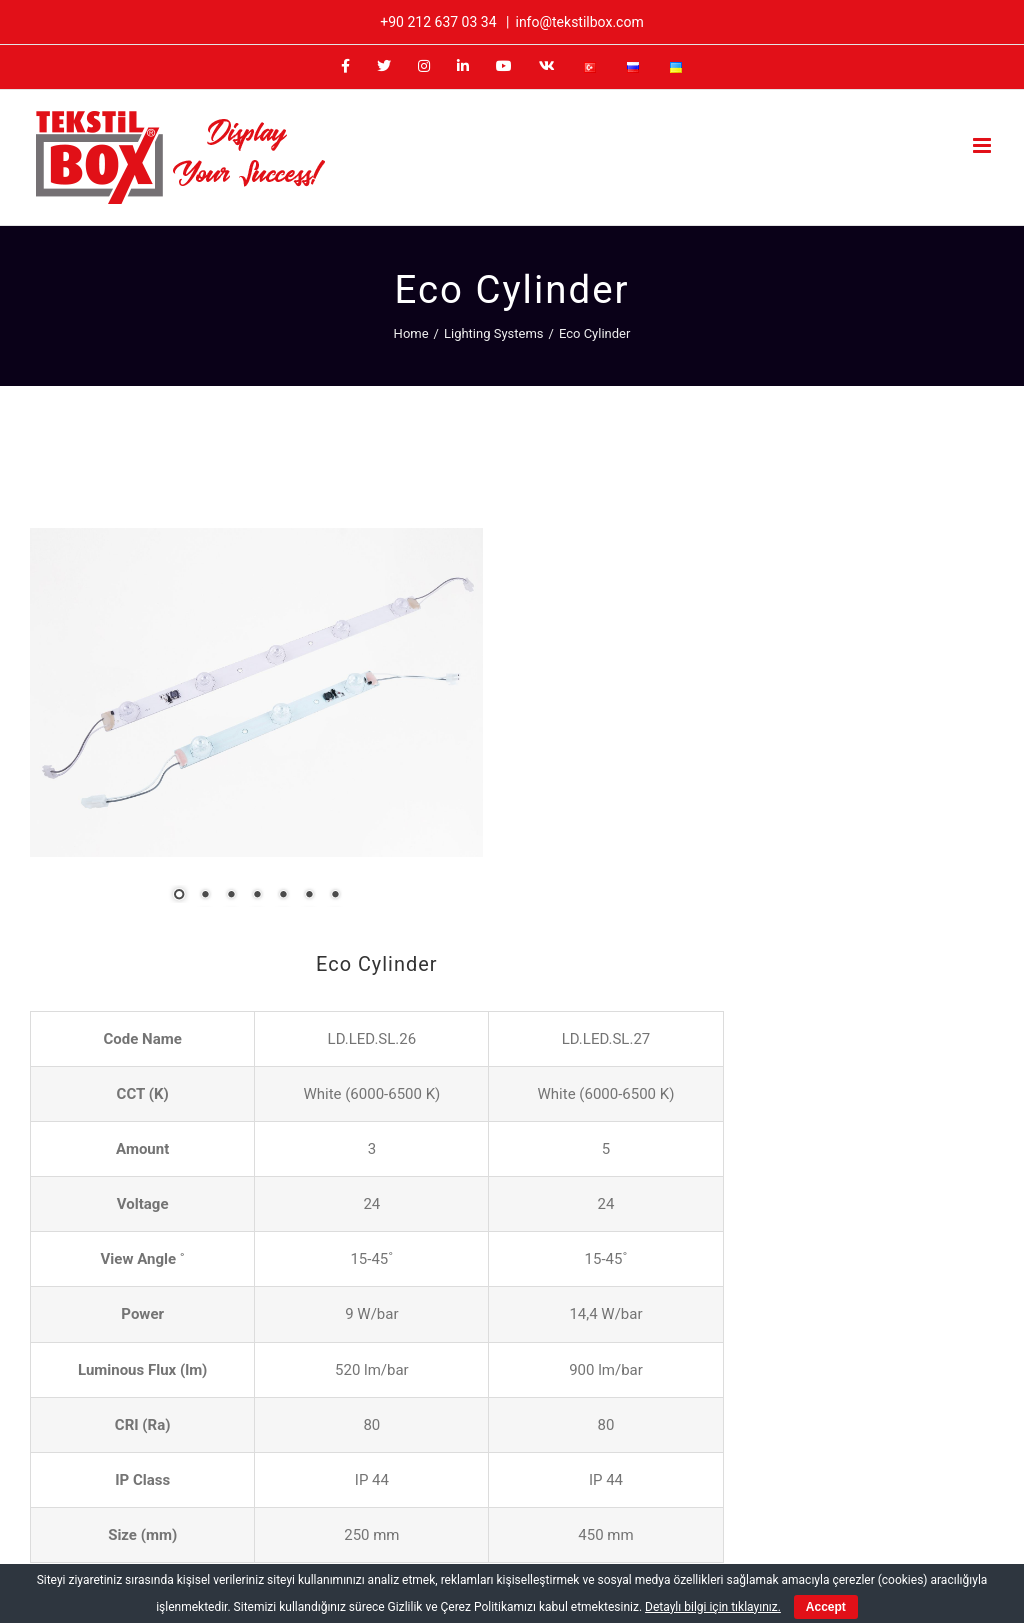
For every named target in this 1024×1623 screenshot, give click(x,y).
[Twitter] (705, 1500)
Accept (826, 1607)
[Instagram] (741, 1500)
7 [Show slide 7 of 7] (262, 791)
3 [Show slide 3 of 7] (158, 791)
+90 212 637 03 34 (438, 22)
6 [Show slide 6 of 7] (236, 791)
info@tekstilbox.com (579, 22)
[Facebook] (670, 1500)
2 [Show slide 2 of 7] (132, 791)
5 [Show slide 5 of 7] (210, 791)
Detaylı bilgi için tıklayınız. (713, 1607)
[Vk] (849, 1500)
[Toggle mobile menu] (983, 145)
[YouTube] (813, 1500)
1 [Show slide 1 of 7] (106, 791)
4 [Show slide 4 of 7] (184, 791)
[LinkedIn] (777, 1500)
